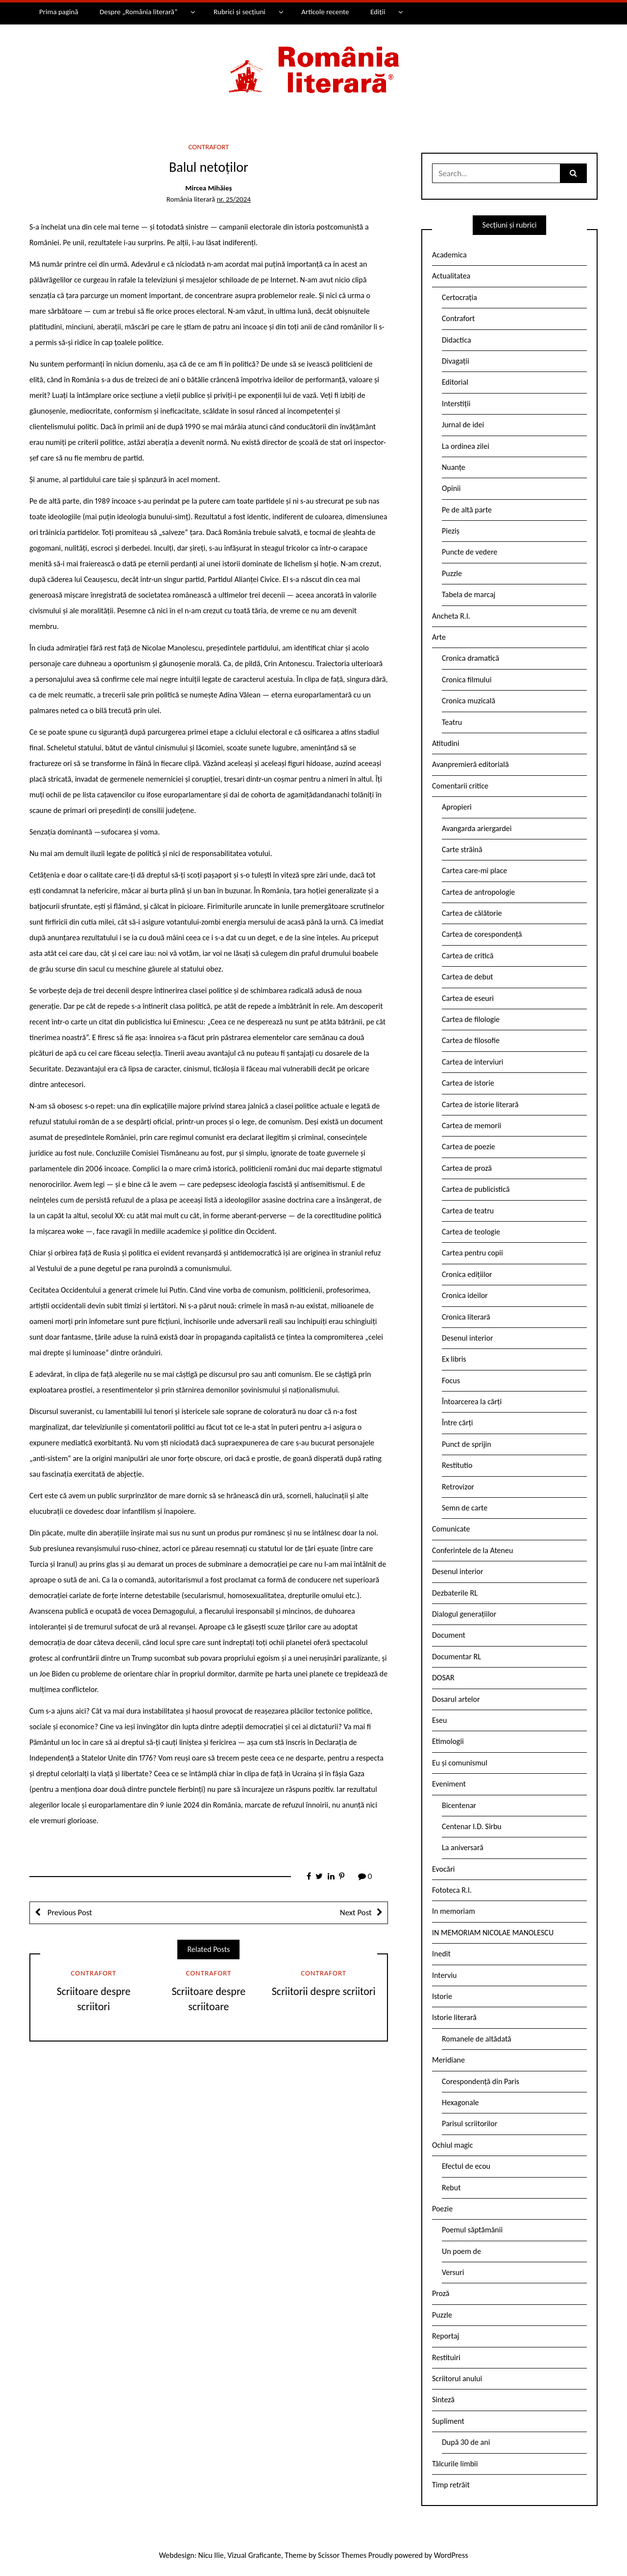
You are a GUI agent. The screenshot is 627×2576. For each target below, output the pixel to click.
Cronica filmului (466, 679)
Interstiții (456, 403)
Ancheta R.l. (451, 616)
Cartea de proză (467, 1168)
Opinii (451, 488)
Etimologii (448, 1741)
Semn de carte (464, 1507)
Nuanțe (453, 467)
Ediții (377, 11)
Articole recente (325, 11)
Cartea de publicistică (475, 1189)
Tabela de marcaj (468, 594)
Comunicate (451, 1528)
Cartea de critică (467, 955)
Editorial (455, 382)
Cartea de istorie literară (480, 1104)
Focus (451, 1380)
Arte (439, 637)
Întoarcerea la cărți (472, 1401)
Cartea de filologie (471, 1019)
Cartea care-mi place (474, 870)
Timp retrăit (451, 2484)
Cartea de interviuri (473, 1062)
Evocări (443, 1869)
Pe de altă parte (467, 509)
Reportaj (445, 2336)
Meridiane (448, 2060)
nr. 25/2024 (234, 199)
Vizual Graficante (254, 2555)
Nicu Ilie (211, 2555)
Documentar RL (456, 1656)
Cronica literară (466, 1317)
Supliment (448, 2421)
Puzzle (452, 573)
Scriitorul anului (457, 2378)
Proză (441, 2293)
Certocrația (459, 297)
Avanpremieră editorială (470, 764)
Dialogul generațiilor (464, 1614)
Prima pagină (58, 11)
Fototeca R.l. (452, 1890)
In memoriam (453, 1911)
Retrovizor (458, 1486)
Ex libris (454, 1359)
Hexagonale (460, 2102)
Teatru (452, 722)
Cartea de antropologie (478, 892)
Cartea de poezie (468, 1146)
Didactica (456, 340)
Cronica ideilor (465, 1295)
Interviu (444, 1975)
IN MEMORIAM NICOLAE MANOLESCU (493, 1932)
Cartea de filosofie (471, 1040)
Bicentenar (459, 1805)
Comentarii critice (460, 785)
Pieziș (450, 530)
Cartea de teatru (468, 1210)
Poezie (442, 2208)
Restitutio (457, 1465)
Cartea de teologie (471, 1231)
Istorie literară (454, 2017)
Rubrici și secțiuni (239, 11)
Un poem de (461, 2251)
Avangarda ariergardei (477, 828)
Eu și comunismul (459, 1762)
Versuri (453, 2272)
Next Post (356, 1912)
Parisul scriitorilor (469, 2123)
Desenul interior (467, 1338)
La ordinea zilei (465, 446)
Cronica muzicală (468, 700)
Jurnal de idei (463, 424)
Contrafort (208, 146)
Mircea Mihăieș (208, 188)
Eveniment (449, 1783)
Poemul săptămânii (472, 2229)
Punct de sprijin (466, 1444)
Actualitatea (451, 275)
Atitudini (445, 743)
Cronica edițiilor (467, 1274)
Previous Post (69, 1912)
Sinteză (443, 2399)
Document (448, 1635)
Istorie (442, 1996)
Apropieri (457, 807)
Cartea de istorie (468, 1083)
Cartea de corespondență (482, 934)
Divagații (455, 361)
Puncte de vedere (469, 552)
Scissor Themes (342, 2555)
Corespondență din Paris (480, 2081)
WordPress (451, 2555)
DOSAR (443, 1677)
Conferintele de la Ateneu (472, 1550)
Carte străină (462, 849)
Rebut (451, 2187)
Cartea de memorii (471, 1125)
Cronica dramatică (470, 658)
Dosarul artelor (456, 1699)
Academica (449, 254)
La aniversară (462, 1847)
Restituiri (446, 2357)
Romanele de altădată (476, 2038)
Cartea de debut (467, 976)
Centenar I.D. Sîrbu (472, 1826)
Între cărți (457, 1422)
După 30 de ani (466, 2442)
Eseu (439, 1720)
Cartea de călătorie (472, 913)
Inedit (441, 1953)
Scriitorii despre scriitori (324, 1991)
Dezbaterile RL (455, 1593)
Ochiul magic (452, 2145)
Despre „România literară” (138, 11)
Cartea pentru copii (472, 1252)
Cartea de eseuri (468, 998)
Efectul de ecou (466, 2166)
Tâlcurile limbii (455, 2463)
